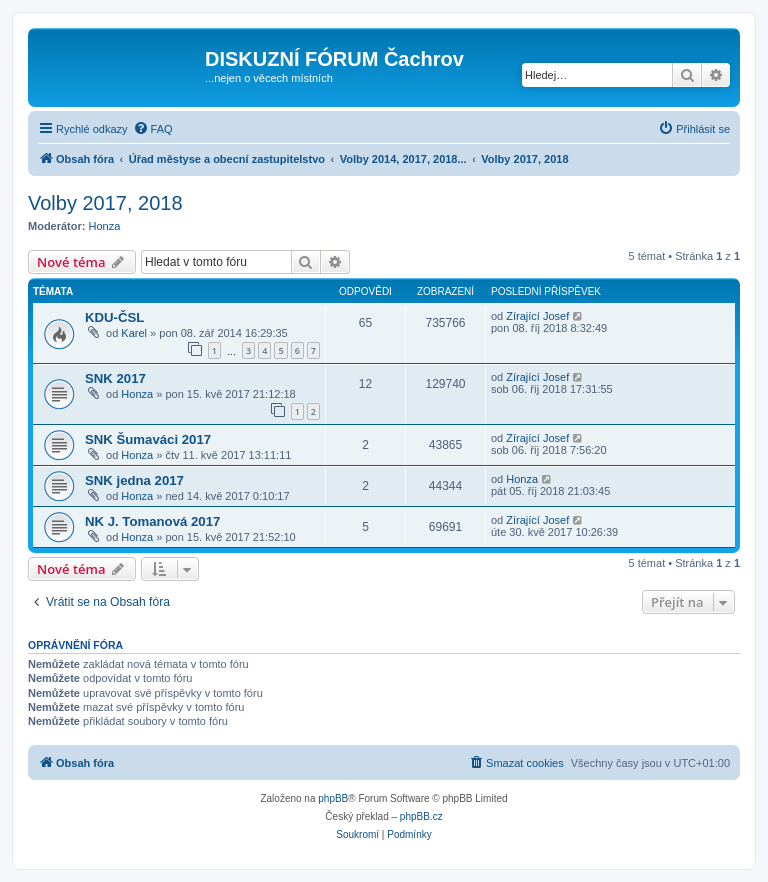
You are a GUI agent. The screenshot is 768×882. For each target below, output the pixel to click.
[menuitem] (153, 129)
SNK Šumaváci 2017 (148, 439)
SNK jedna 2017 (134, 480)
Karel (134, 333)
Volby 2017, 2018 (105, 203)
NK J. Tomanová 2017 (152, 521)
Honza (105, 226)
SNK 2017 (115, 378)
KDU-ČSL (114, 317)
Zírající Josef (537, 316)
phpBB (333, 798)
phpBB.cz (421, 816)
